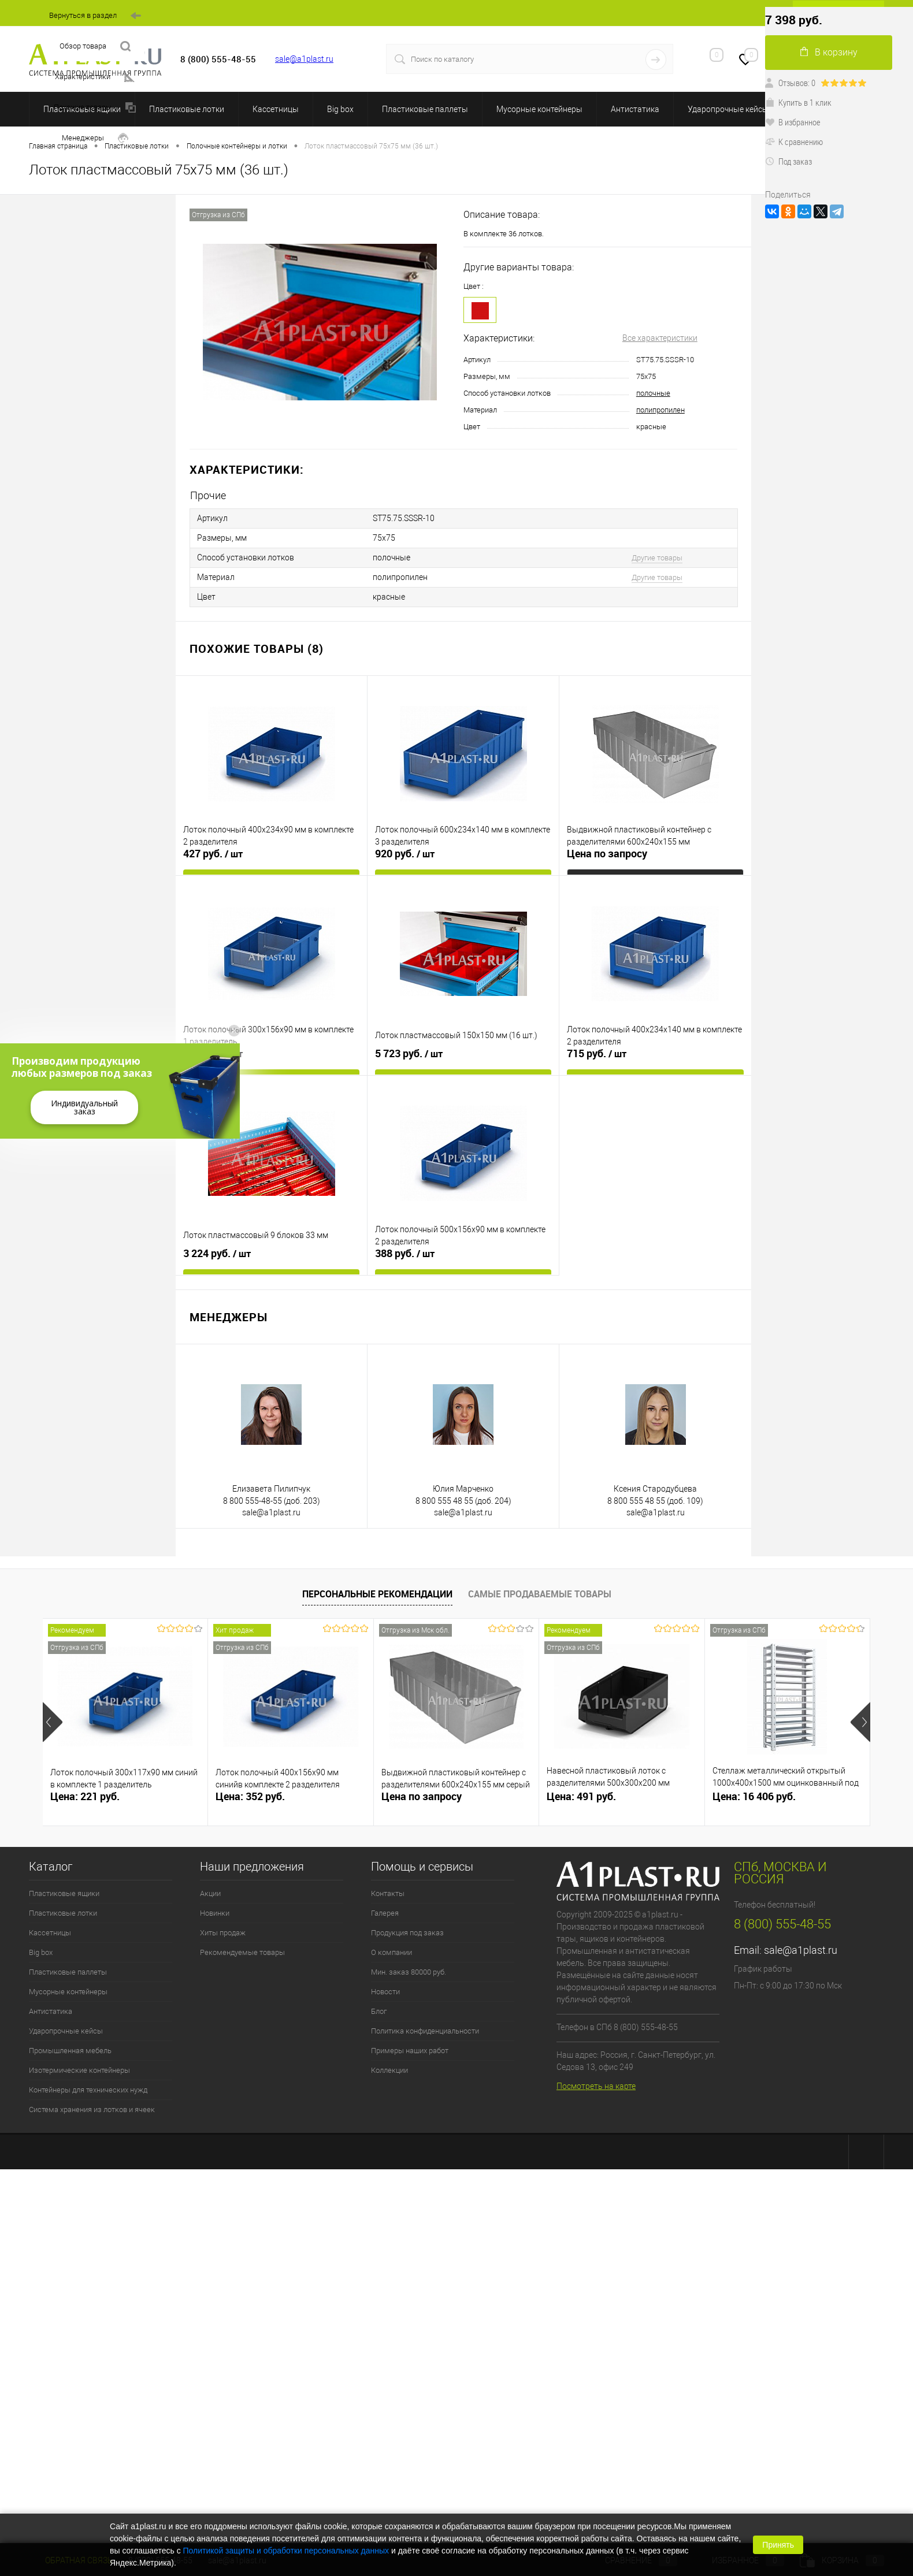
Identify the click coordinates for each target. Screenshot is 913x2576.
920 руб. (405, 853)
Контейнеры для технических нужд (88, 2090)
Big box (340, 109)
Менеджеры (95, 138)
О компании (391, 1952)
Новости (385, 1991)
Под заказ (788, 161)
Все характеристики (659, 338)
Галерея (385, 1913)
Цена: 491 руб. (581, 1796)
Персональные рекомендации (377, 1594)
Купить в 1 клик (798, 102)
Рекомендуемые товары (242, 1952)
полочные (653, 393)
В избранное (793, 122)
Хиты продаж (223, 1932)
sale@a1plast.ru (304, 59)
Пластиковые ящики (64, 1893)
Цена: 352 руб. (250, 1796)
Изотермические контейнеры (79, 2070)
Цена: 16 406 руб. (754, 1796)
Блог (379, 2011)
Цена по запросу (607, 853)
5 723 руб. (409, 1053)
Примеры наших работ (409, 2050)
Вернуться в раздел (95, 15)
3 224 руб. (217, 1253)
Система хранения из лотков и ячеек (92, 2109)
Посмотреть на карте (596, 2086)
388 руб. (405, 1253)
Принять (778, 2544)
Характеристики (95, 77)
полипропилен (660, 410)
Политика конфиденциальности (425, 2031)
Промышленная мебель (70, 2050)
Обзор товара (95, 46)
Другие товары (657, 557)
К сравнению (794, 141)
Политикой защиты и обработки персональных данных (286, 2550)
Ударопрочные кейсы (728, 109)
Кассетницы (276, 109)
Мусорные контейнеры (539, 109)
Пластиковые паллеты (425, 109)
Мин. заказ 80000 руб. (408, 1972)
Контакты (387, 1893)
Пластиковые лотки (186, 109)
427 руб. (213, 853)
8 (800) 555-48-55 (782, 1924)
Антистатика (635, 109)
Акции (210, 1893)
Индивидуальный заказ (84, 1107)
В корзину (829, 52)
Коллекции (389, 2070)
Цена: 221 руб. (85, 1796)
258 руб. (213, 1053)
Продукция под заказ (407, 1932)
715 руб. (596, 1053)
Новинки (214, 1913)
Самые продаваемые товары (539, 1594)
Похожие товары (95, 107)
